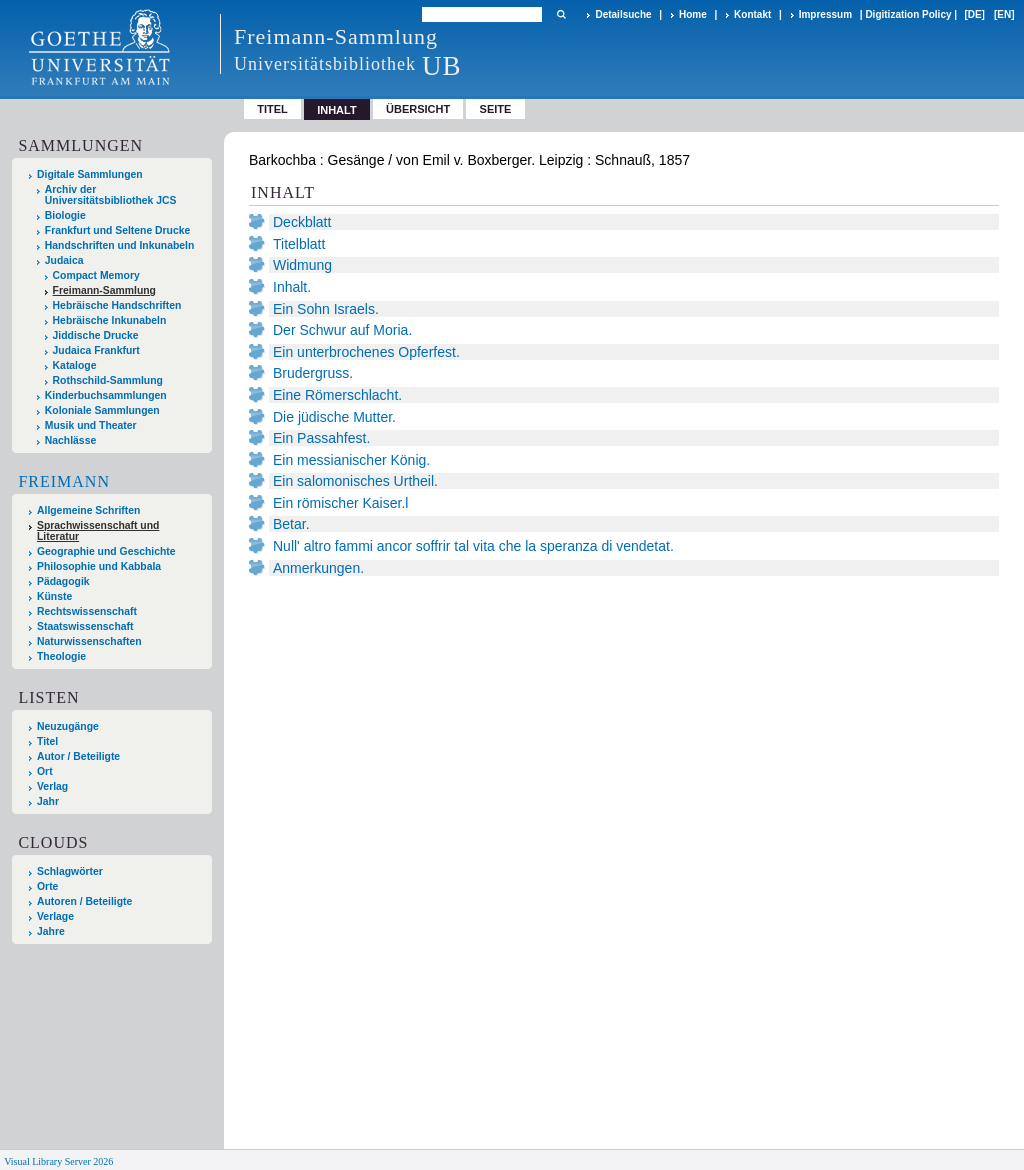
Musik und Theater (91, 425)
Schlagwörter (70, 871)
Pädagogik (63, 581)
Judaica (64, 260)
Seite (496, 109)
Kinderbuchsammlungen (106, 395)
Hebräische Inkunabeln (110, 320)
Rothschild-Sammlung (108, 380)
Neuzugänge (68, 726)
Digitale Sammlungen (90, 174)
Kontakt (752, 14)
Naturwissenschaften (89, 641)
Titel (272, 109)
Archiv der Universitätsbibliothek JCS (111, 195)
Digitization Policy (908, 14)
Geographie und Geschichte (106, 551)
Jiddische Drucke (96, 335)
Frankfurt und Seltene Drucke (118, 230)
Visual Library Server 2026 (58, 1161)
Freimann (64, 481)
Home (693, 14)
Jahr (48, 801)
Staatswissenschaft (85, 626)
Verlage (55, 916)
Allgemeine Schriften (88, 510)
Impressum (825, 14)
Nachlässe (70, 440)
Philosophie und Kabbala (99, 566)
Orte (47, 886)
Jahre (51, 931)
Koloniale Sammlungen (102, 410)
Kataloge (75, 365)
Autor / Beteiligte (78, 756)
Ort (45, 771)
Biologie (65, 215)
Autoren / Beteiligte (84, 901)
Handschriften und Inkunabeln (120, 245)
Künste (54, 596)
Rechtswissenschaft (87, 611)
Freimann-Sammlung (104, 290)
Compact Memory (96, 275)
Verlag (52, 786)
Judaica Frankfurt (96, 350)
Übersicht (418, 109)
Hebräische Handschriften (117, 305)
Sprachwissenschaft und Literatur (98, 531)
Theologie (61, 656)
